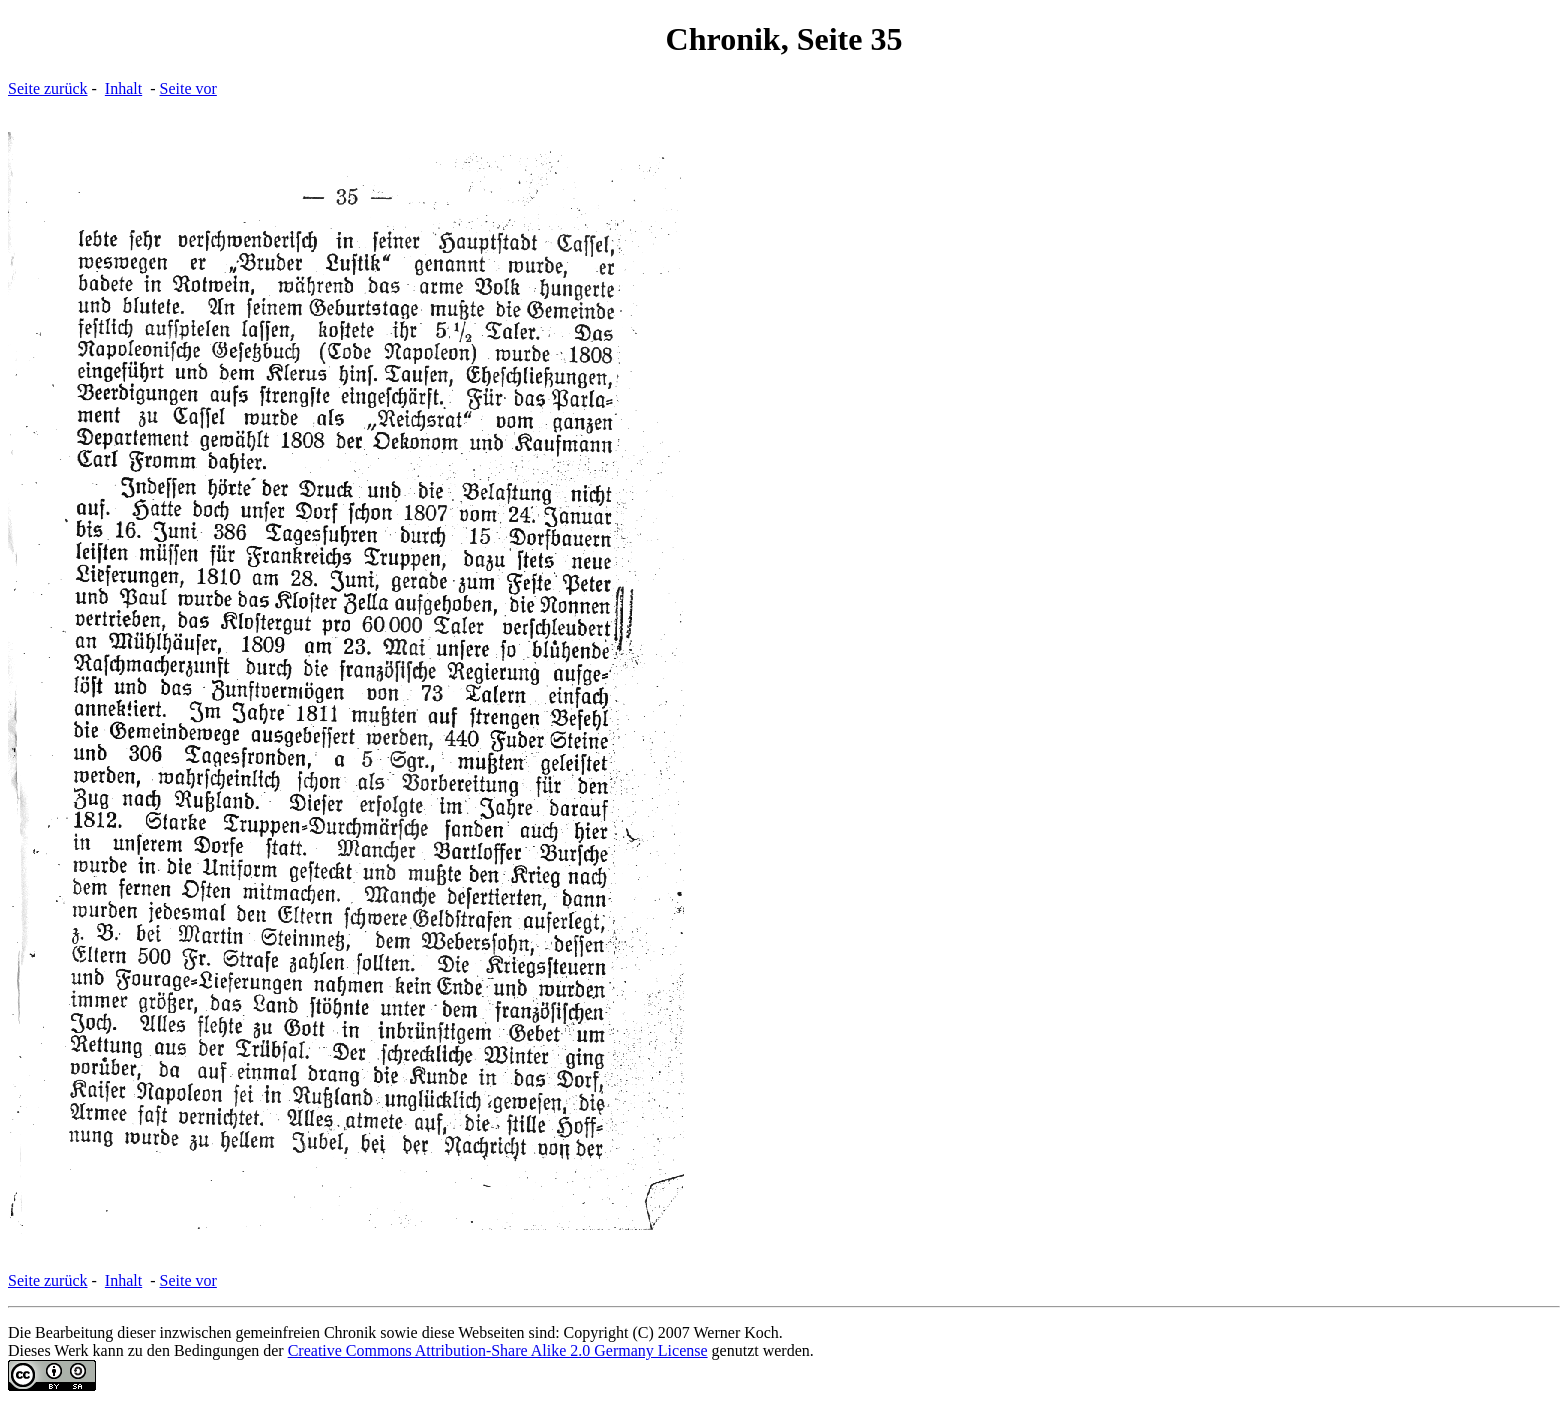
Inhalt (123, 88)
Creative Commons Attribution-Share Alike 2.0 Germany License (498, 1350)
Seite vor (188, 88)
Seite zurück (48, 88)
